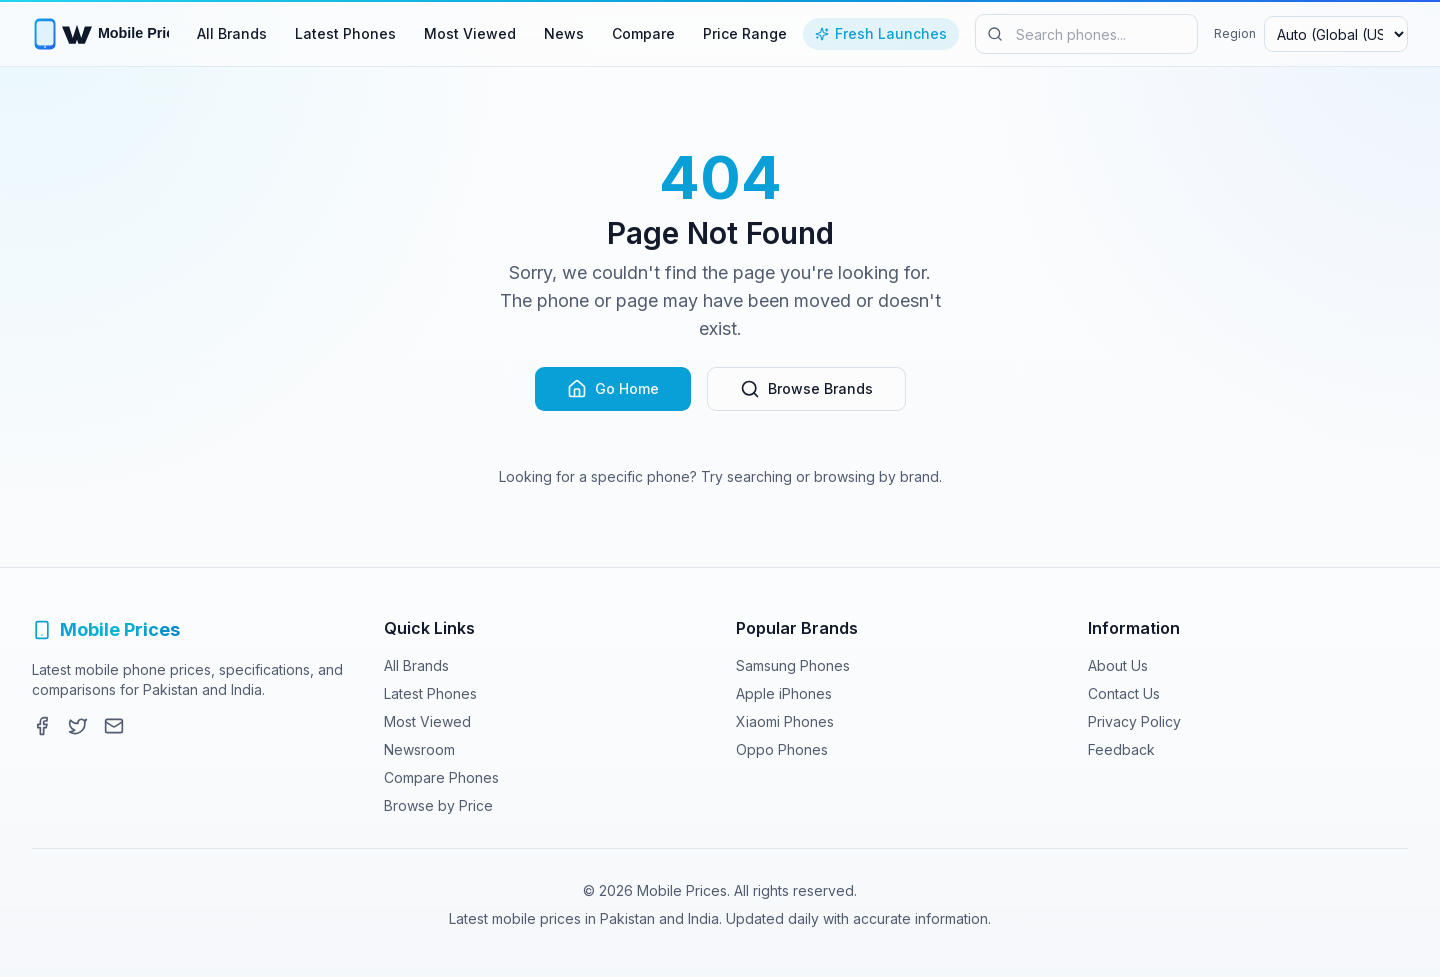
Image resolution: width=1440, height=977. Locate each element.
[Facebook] (42, 726)
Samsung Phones (793, 665)
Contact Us (1124, 693)
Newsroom (419, 749)
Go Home (613, 389)
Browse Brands (806, 389)
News (564, 33)
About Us (1118, 665)
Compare (643, 33)
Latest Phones (345, 33)
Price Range (745, 33)
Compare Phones (441, 777)
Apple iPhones (784, 693)
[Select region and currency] (1336, 34)
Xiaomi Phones (785, 721)
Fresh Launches (881, 33)
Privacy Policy (1134, 721)
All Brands (232, 33)
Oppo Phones (782, 749)
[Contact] (114, 726)
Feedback (1121, 749)
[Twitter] (78, 726)
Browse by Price (438, 805)
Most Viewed (470, 33)
